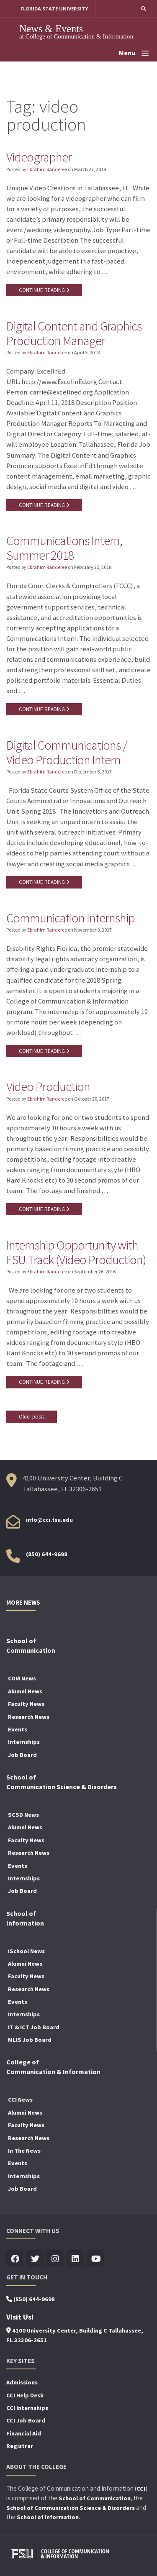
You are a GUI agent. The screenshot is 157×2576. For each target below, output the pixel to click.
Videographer (39, 157)
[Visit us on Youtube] (95, 2259)
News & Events (51, 28)
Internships (24, 1742)
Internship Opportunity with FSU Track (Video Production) (76, 1252)
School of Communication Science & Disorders (70, 2508)
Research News (28, 1717)
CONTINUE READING (44, 290)
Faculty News (26, 1704)
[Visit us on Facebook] (14, 2259)
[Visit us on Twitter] (35, 2259)
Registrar (19, 2446)
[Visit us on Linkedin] (75, 2259)
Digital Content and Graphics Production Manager (74, 333)
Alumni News (25, 1691)
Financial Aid (23, 2433)
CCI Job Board (25, 2420)
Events (17, 1729)
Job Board (22, 1755)
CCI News (20, 2099)
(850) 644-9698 (46, 1554)
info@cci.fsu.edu (49, 1520)
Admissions (22, 2382)
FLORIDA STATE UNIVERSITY (54, 8)
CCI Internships (27, 2408)
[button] (143, 8)
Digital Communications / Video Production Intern (66, 752)
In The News (24, 2150)
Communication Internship (70, 918)
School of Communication (95, 2498)
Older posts (31, 1416)
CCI (140, 2488)
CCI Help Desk (25, 2395)
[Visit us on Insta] (55, 2259)
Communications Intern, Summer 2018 (64, 548)
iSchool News (26, 1951)
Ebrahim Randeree (47, 169)
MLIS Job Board (29, 2039)
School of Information (48, 2517)
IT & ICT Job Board (33, 2027)
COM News (22, 1678)
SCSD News (23, 1814)
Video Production (48, 1086)
